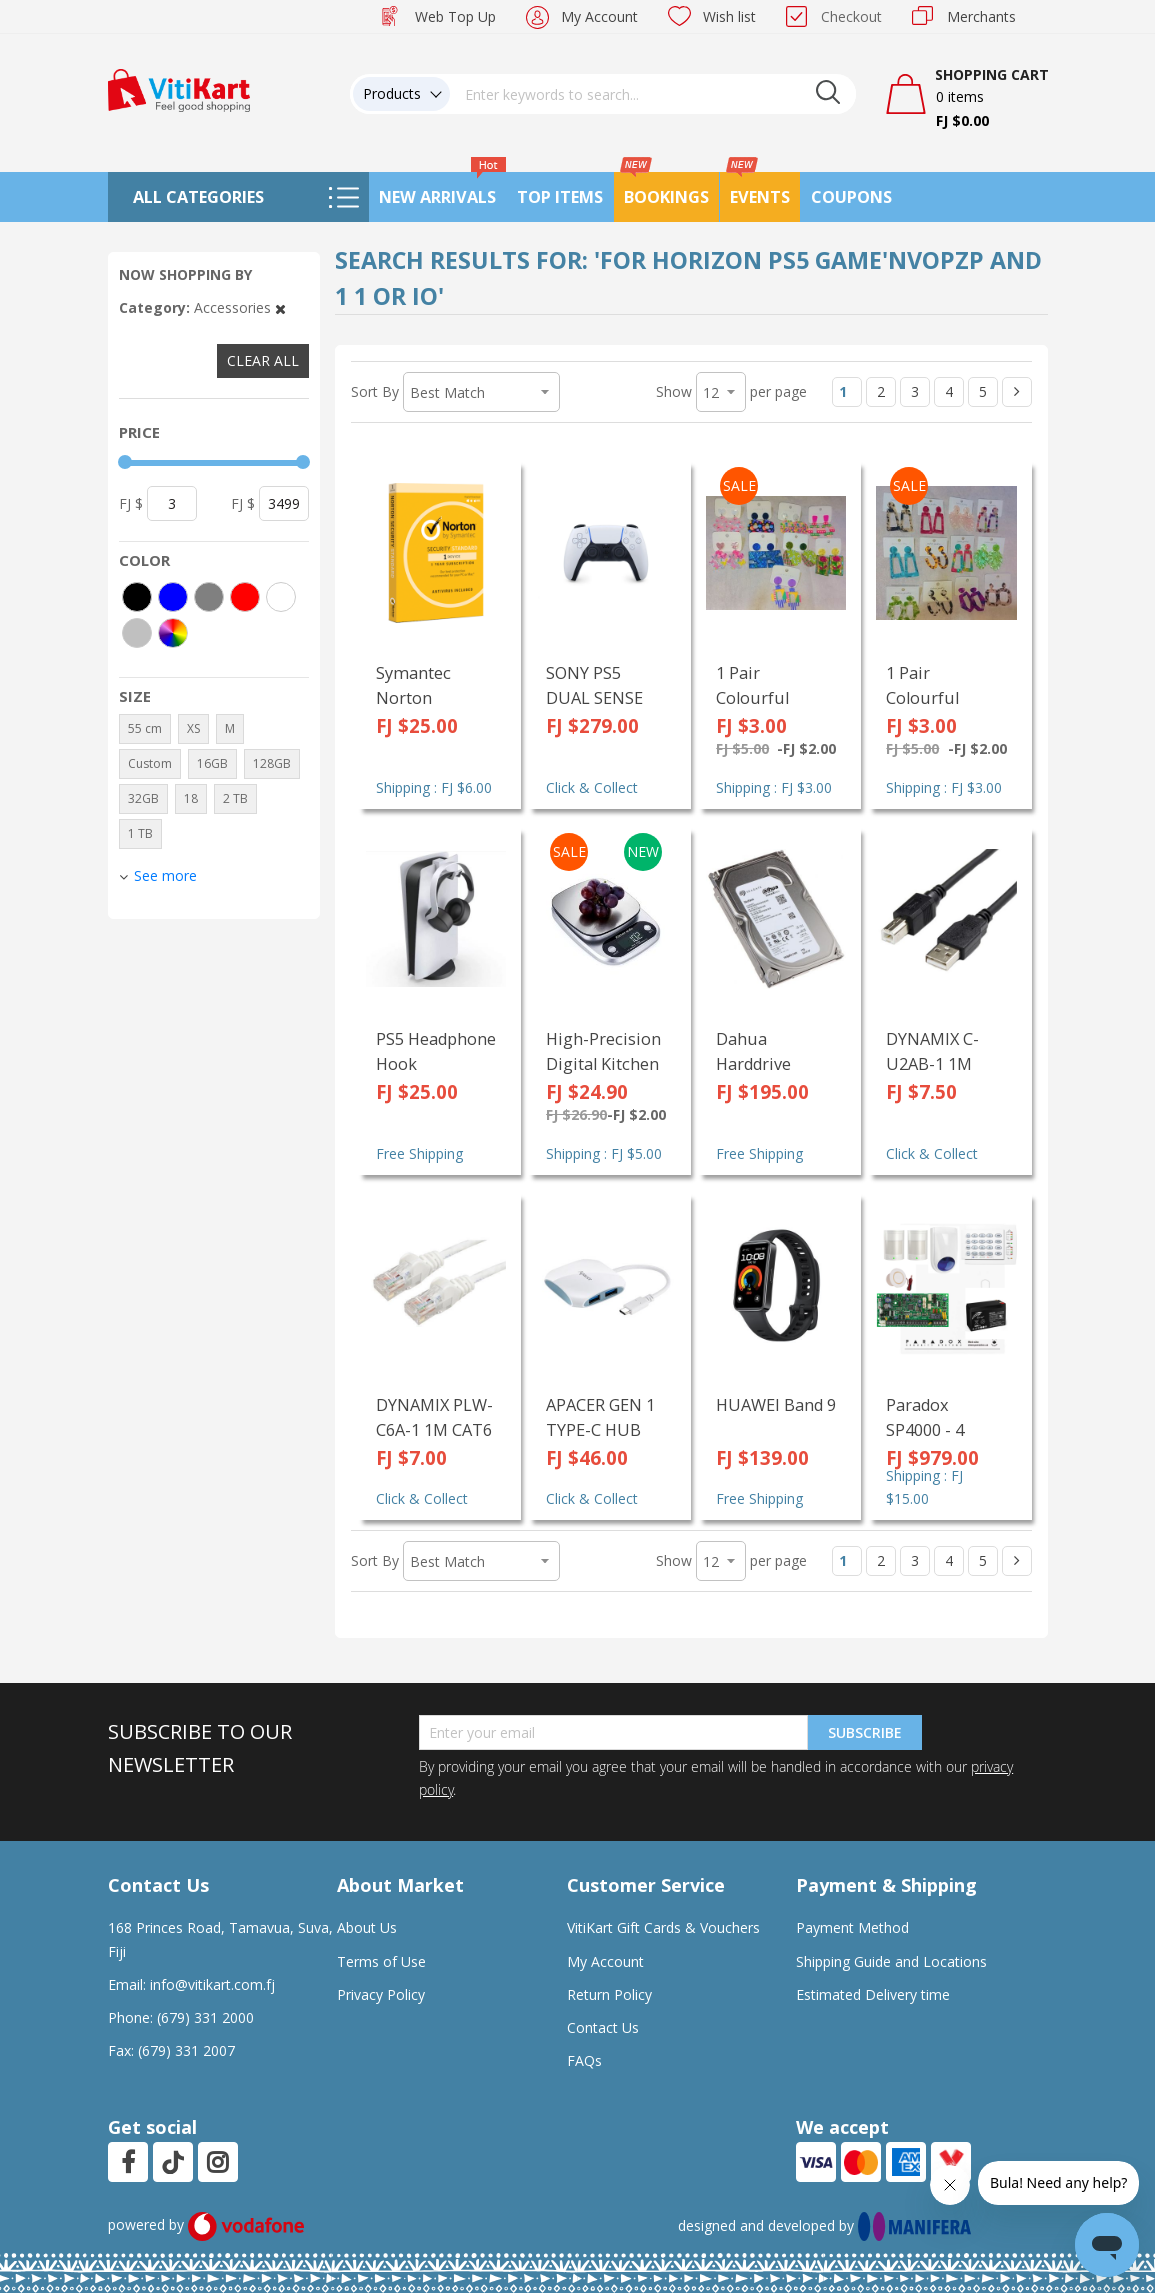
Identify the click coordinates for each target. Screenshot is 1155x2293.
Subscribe (865, 1732)
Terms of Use (381, 1961)
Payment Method (852, 1927)
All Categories (198, 197)
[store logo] (179, 88)
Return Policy (609, 1994)
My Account (599, 16)
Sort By (375, 391)
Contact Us (603, 2027)
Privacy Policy (381, 1994)
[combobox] (653, 94)
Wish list (729, 16)
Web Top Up (455, 16)
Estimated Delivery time (873, 1994)
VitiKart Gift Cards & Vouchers (663, 1927)
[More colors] (173, 633)
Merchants (981, 16)
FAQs (584, 2060)
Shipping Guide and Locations (891, 1961)
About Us (367, 1927)
